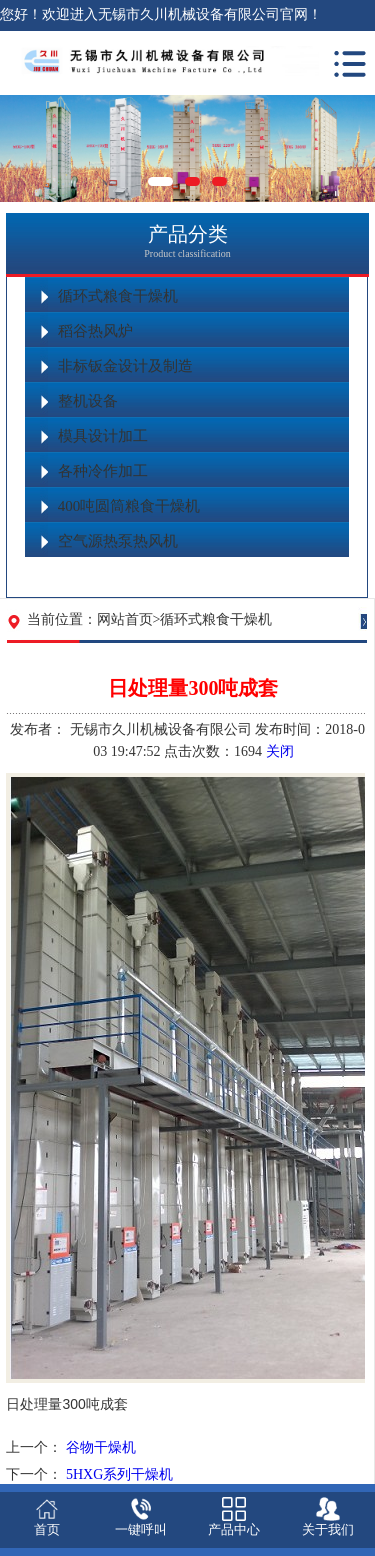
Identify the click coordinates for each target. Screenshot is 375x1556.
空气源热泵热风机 (118, 541)
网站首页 (125, 619)
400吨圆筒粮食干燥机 (129, 506)
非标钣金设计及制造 (125, 366)
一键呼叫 (141, 1530)
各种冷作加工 (103, 471)
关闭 (280, 751)
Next (360, 160)
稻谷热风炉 (95, 331)
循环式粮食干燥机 (118, 296)
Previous (15, 160)
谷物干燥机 (101, 1447)
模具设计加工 (103, 436)
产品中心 (234, 1530)
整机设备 (88, 401)
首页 (47, 1530)
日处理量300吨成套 (66, 1404)
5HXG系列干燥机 (119, 1474)
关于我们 (328, 1530)
